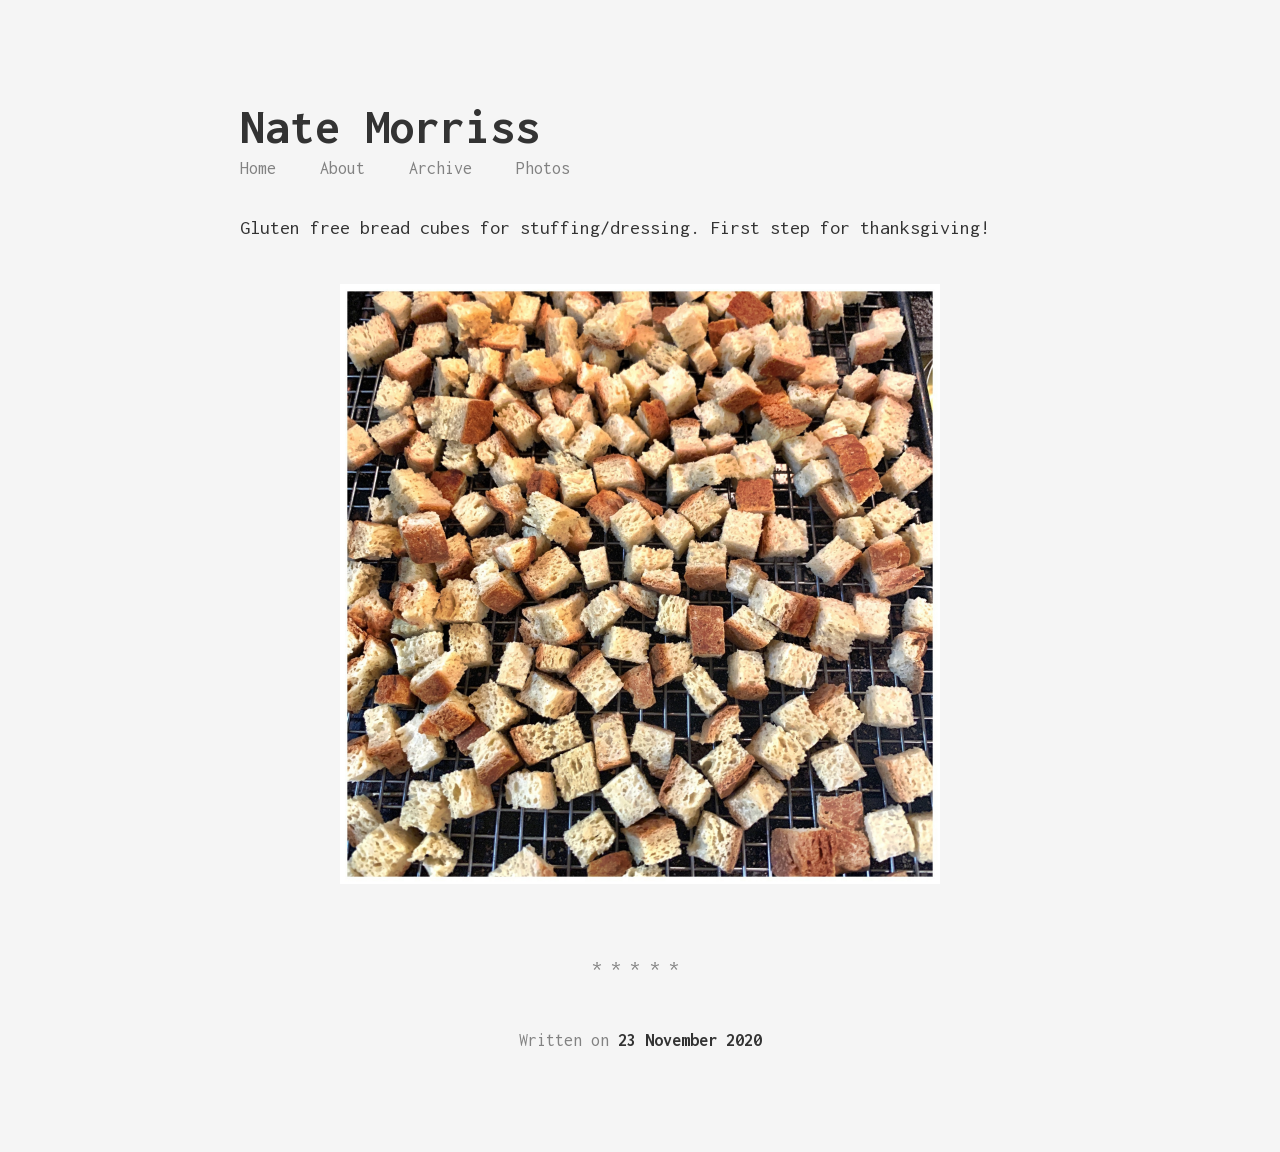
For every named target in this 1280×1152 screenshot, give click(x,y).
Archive (440, 168)
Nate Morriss (390, 126)
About (342, 168)
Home (258, 168)
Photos (543, 168)
